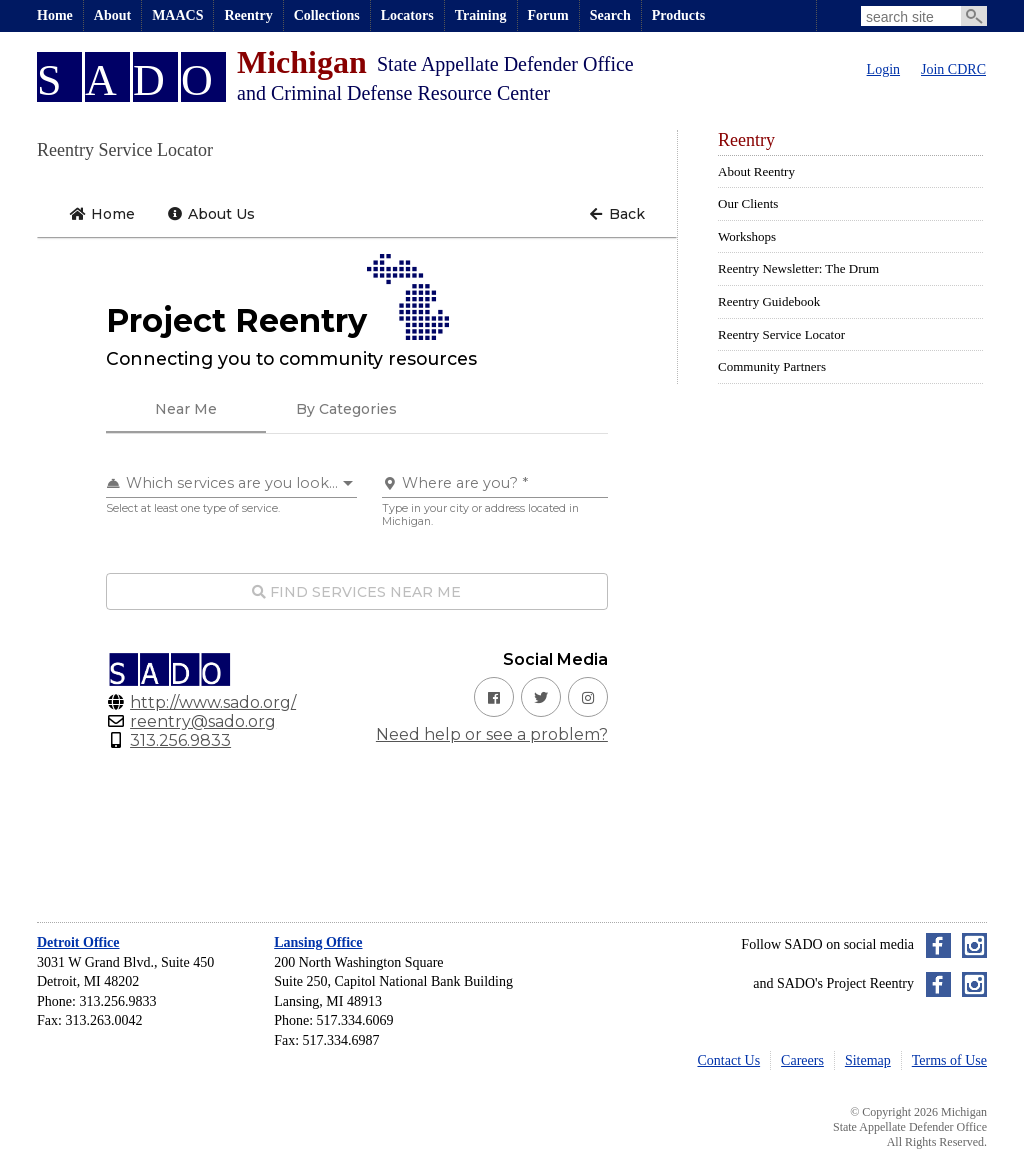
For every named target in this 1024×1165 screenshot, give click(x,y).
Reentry (248, 15)
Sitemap (868, 1060)
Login (883, 69)
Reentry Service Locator (781, 334)
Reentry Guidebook (769, 301)
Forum (548, 15)
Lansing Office (318, 942)
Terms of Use (949, 1060)
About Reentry (756, 171)
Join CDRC (953, 69)
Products (678, 15)
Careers (802, 1060)
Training (481, 15)
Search (610, 15)
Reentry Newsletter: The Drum (798, 268)
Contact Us (729, 1060)
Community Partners (772, 366)
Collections (327, 15)
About (112, 15)
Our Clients (748, 203)
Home (55, 15)
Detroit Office (78, 942)
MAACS (177, 15)
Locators (407, 15)
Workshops (747, 236)
